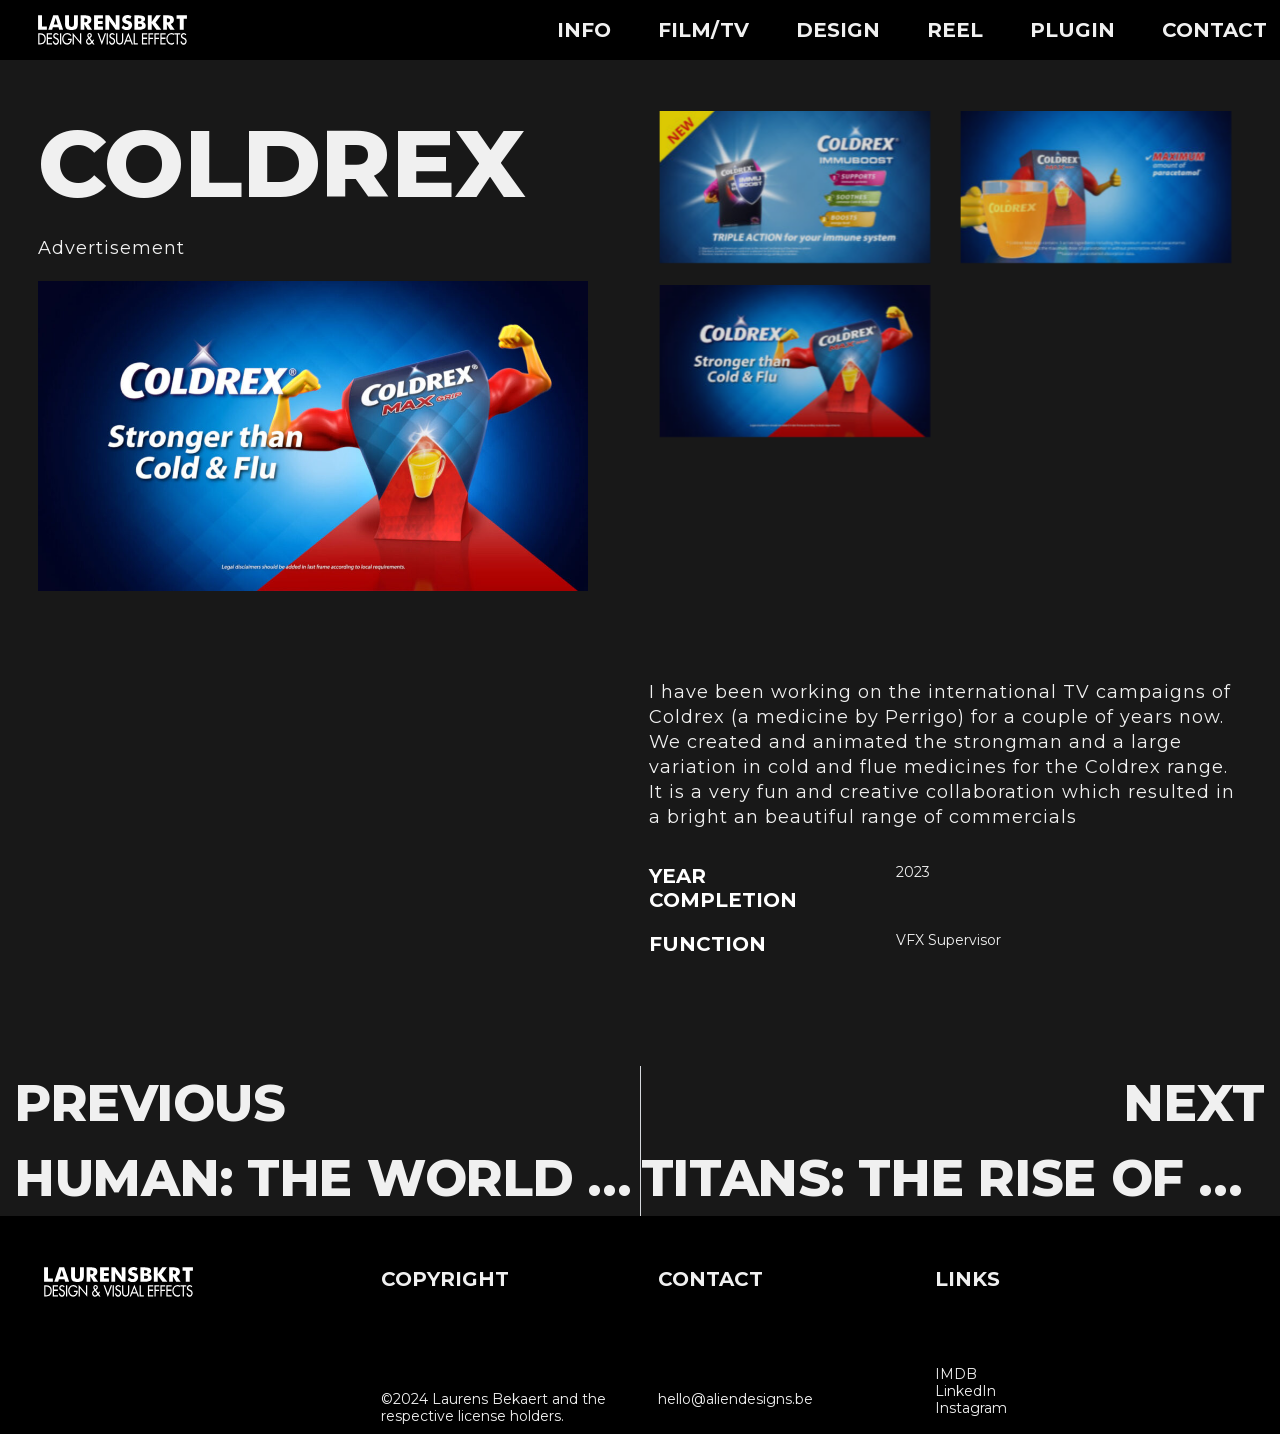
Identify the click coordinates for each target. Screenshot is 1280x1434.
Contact (1214, 30)
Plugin (1072, 30)
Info (584, 30)
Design (838, 30)
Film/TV (703, 30)
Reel (955, 30)
